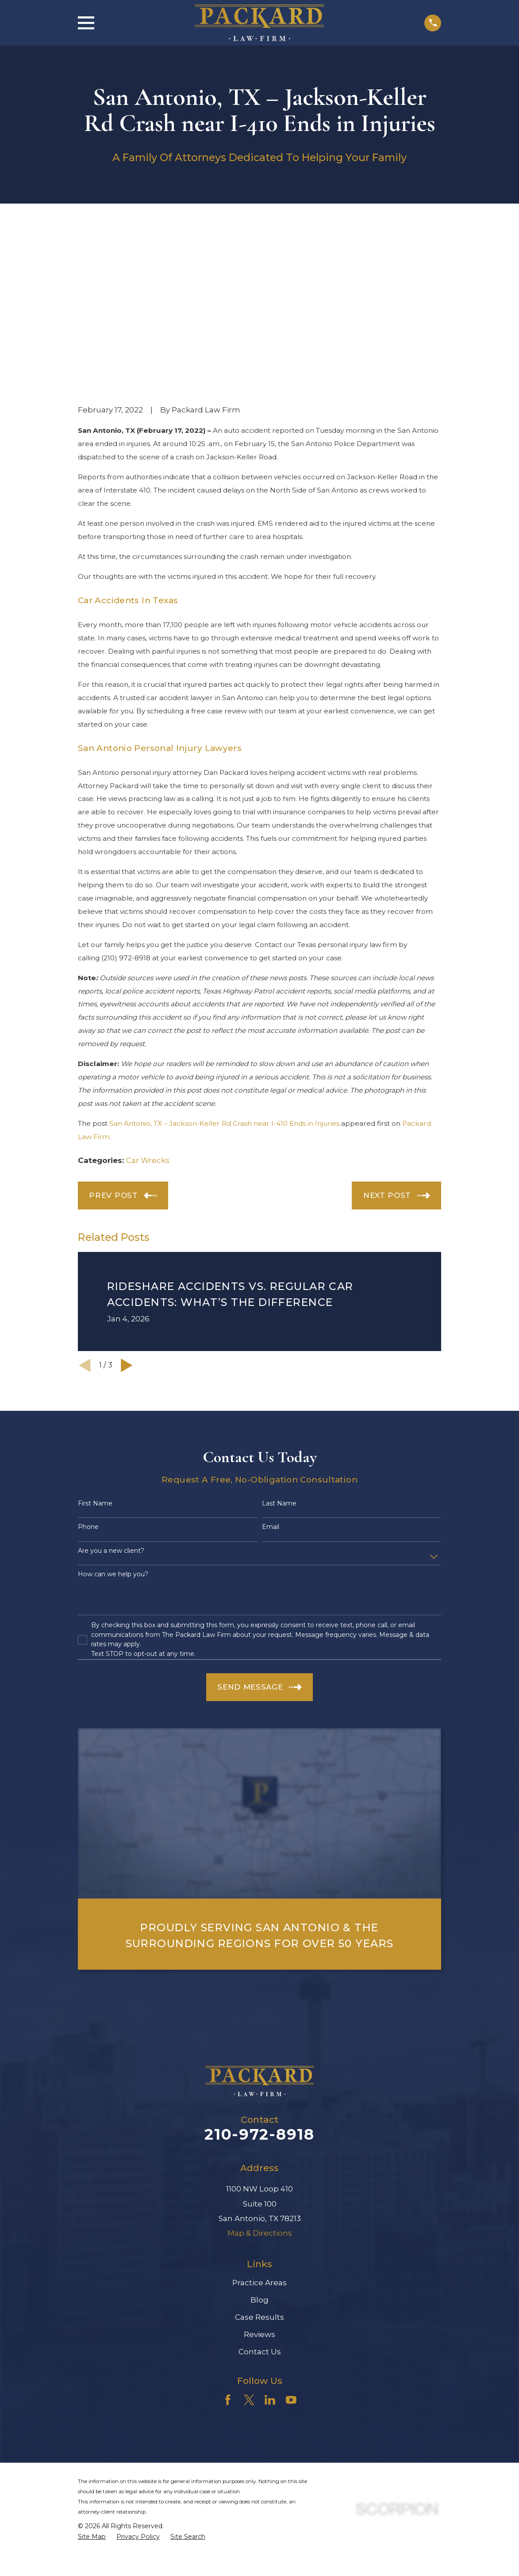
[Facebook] (228, 2249)
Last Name (279, 1352)
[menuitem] (92, 2386)
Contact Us (259, 2201)
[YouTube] (291, 2249)
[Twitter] (249, 2249)
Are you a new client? (111, 1400)
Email (270, 1376)
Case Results (259, 2166)
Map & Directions (259, 2082)
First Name (95, 1352)
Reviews (259, 2183)
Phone (88, 1376)
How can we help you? (113, 1424)
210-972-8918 (259, 1984)
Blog (259, 2149)
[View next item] (127, 1214)
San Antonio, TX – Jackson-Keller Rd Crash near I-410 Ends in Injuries (224, 973)
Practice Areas (259, 2132)
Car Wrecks (147, 1009)
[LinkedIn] (270, 2249)
